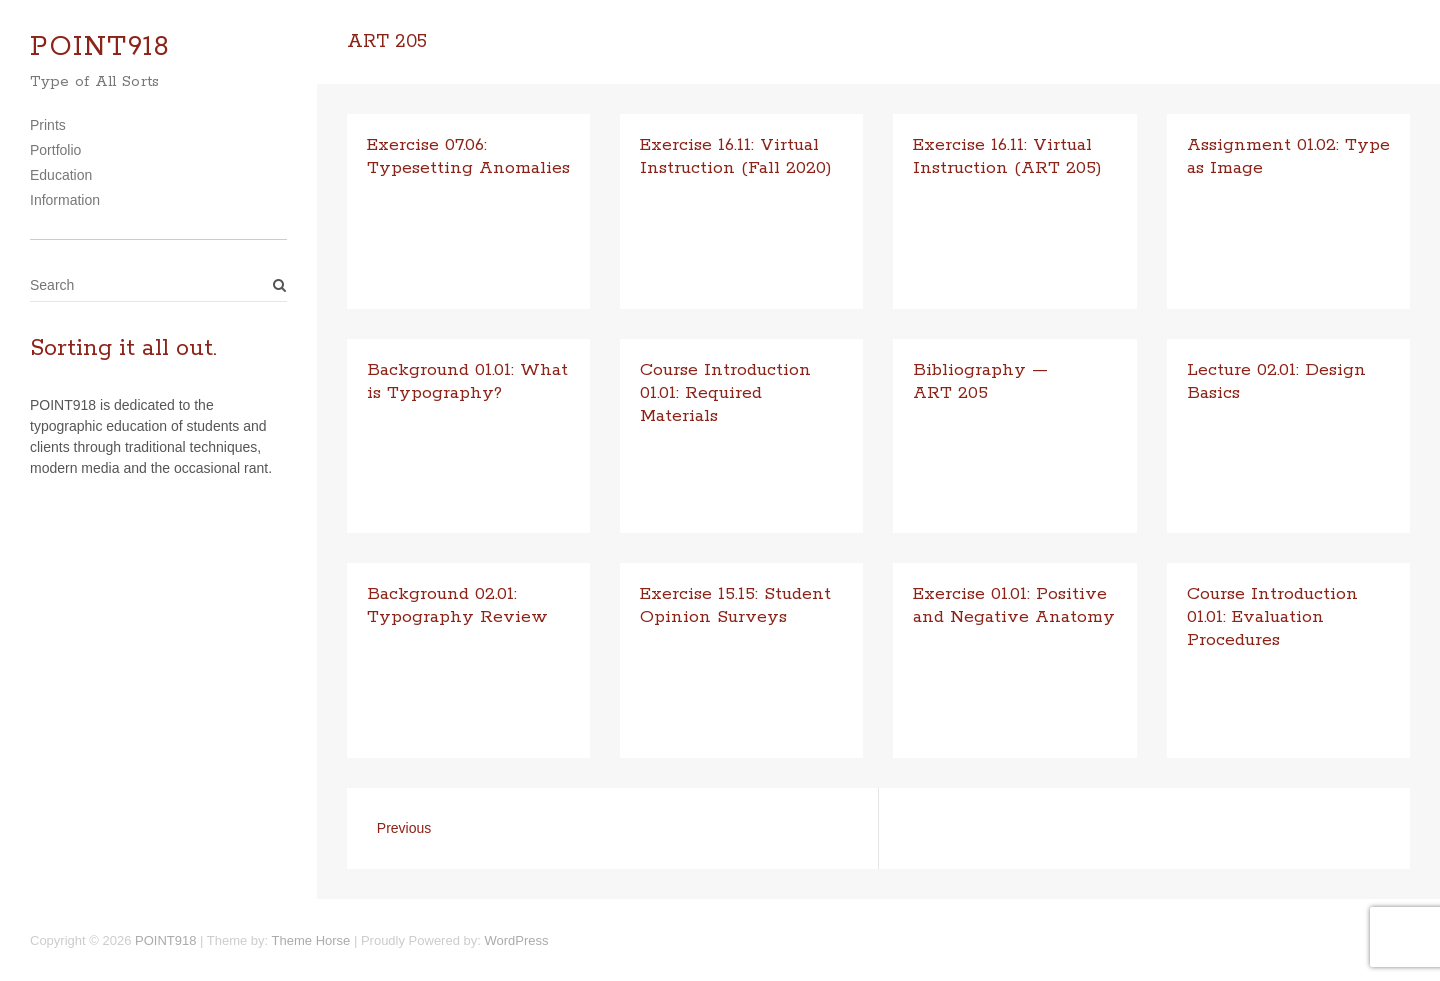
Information (65, 200)
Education (61, 175)
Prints (48, 125)
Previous (404, 828)
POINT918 (100, 47)
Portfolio (55, 150)
